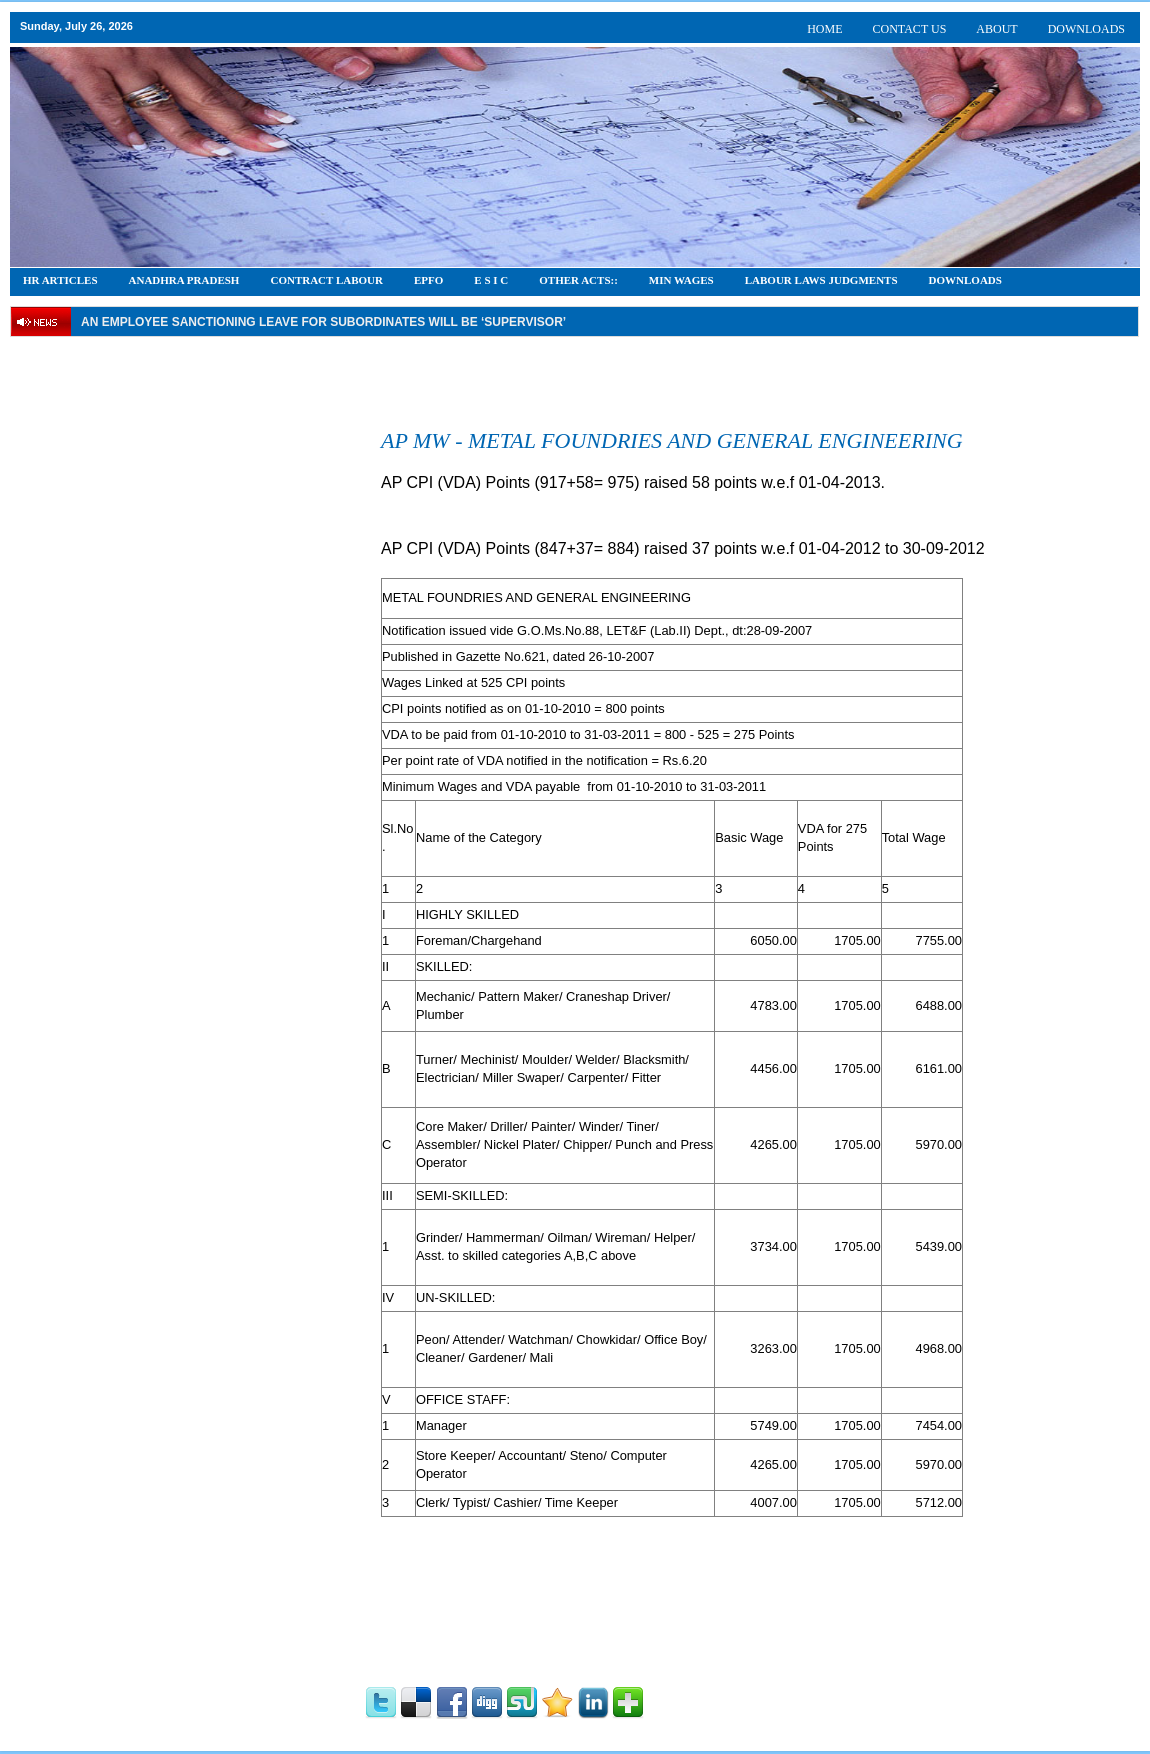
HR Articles (60, 280)
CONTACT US (910, 29)
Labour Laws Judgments (821, 280)
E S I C (491, 280)
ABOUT (996, 29)
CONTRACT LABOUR (326, 280)
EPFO (428, 280)
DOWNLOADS (1086, 29)
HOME (824, 29)
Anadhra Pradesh (184, 280)
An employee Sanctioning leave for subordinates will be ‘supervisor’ (323, 322)
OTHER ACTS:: (578, 280)
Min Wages (681, 280)
